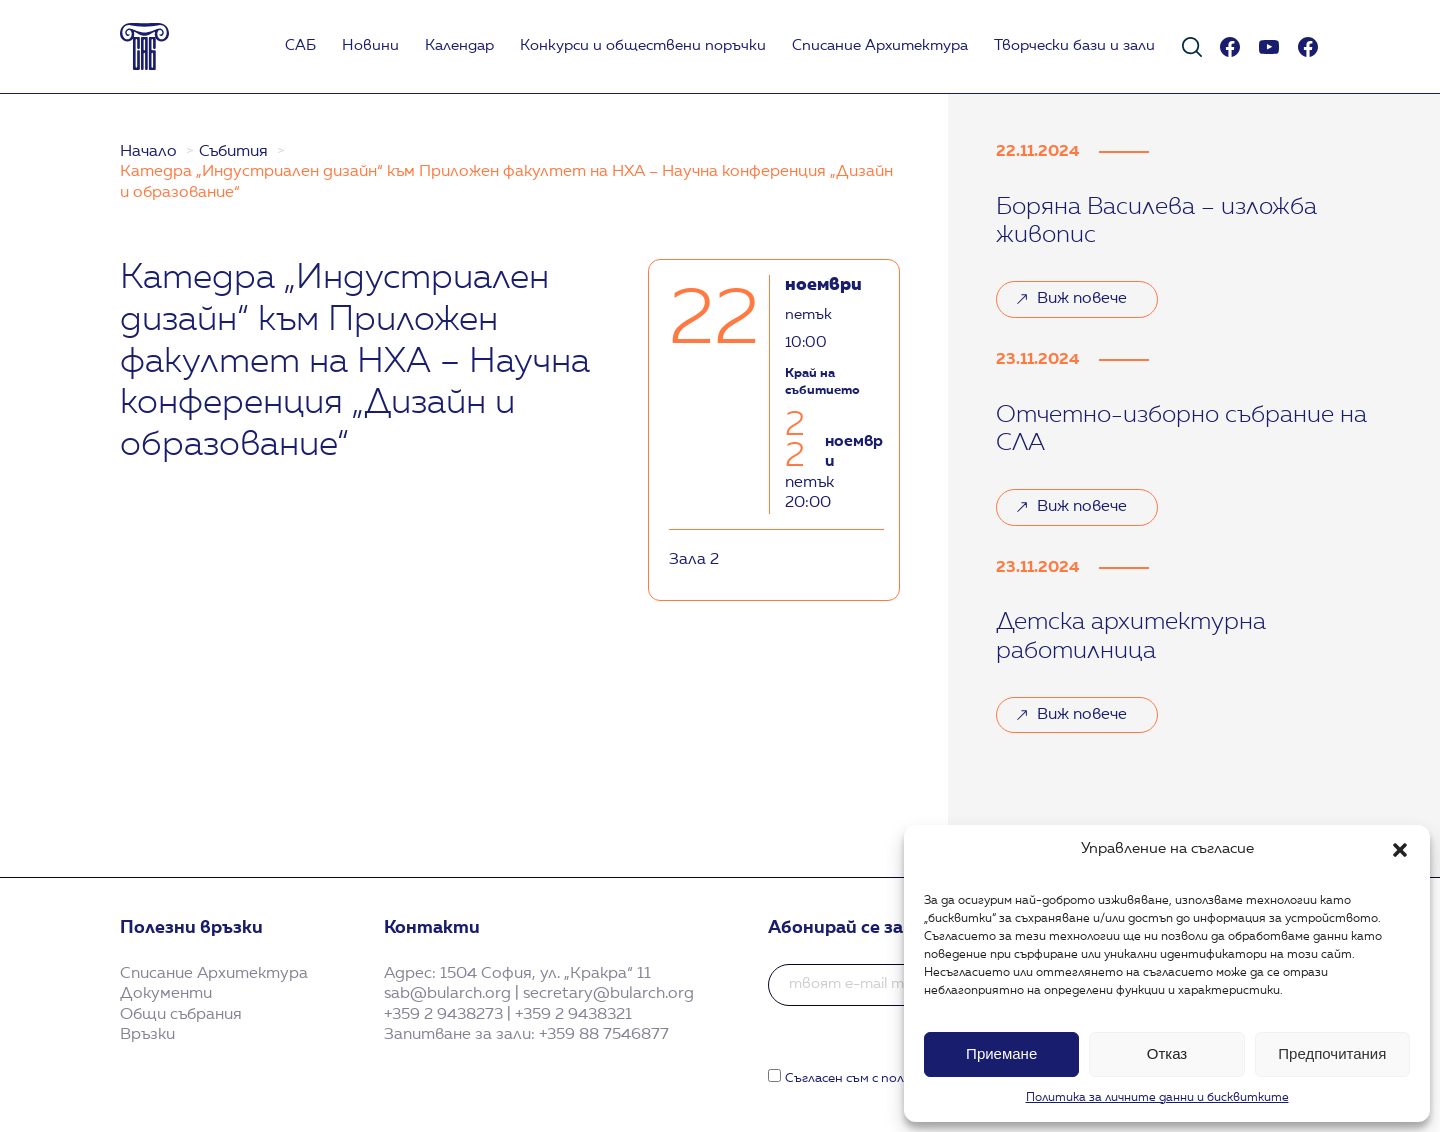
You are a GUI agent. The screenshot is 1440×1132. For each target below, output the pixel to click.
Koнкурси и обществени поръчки (643, 46)
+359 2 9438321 (573, 1015)
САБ (300, 46)
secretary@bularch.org (608, 994)
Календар (459, 46)
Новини (370, 46)
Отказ (1167, 1053)
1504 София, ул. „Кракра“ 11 (545, 974)
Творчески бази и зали (1074, 46)
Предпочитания (1332, 1053)
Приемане (1001, 1053)
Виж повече (1082, 299)
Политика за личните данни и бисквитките (1157, 1098)
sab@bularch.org (447, 994)
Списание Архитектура (880, 46)
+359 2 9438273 (443, 1015)
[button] (1400, 850)
